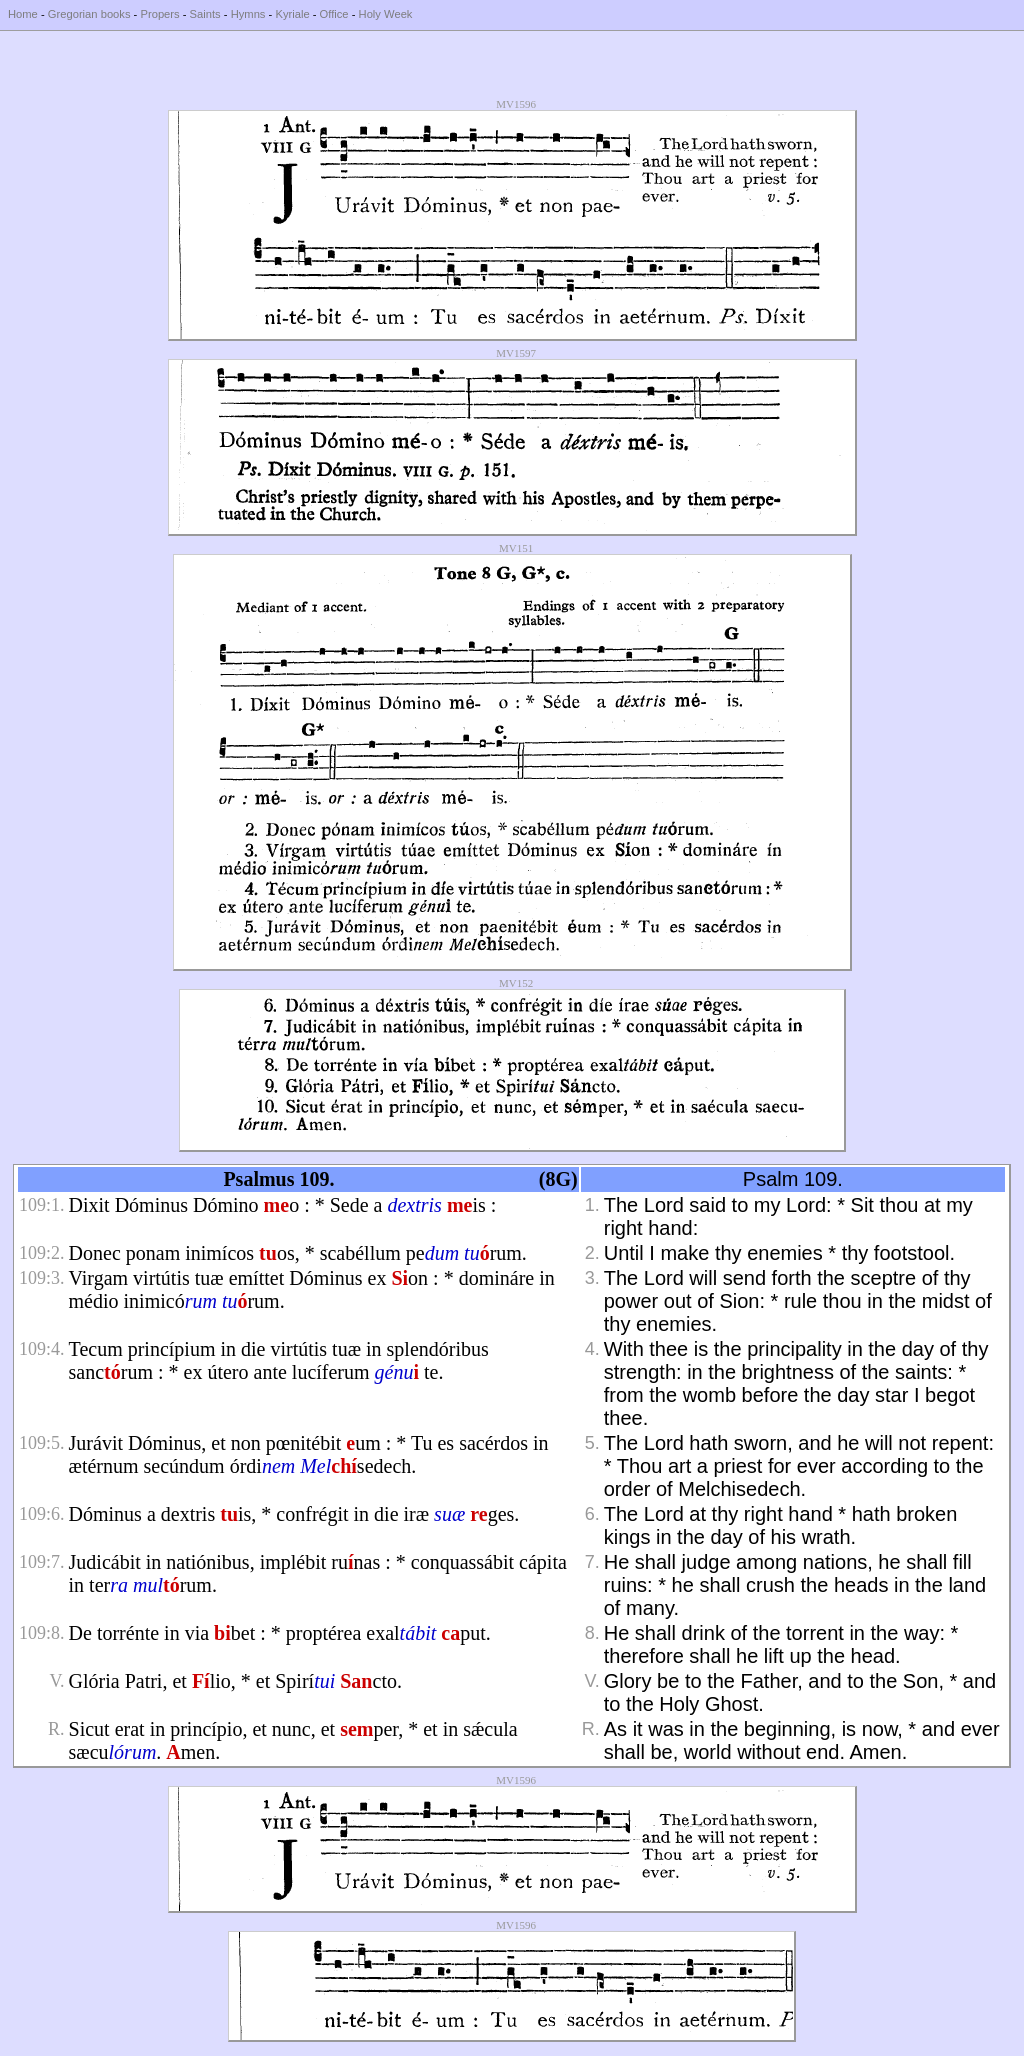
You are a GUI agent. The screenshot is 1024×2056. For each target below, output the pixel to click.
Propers (159, 14)
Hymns (248, 14)
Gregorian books (89, 14)
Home (23, 14)
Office (334, 14)
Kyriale (292, 14)
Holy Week (386, 14)
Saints (205, 14)
